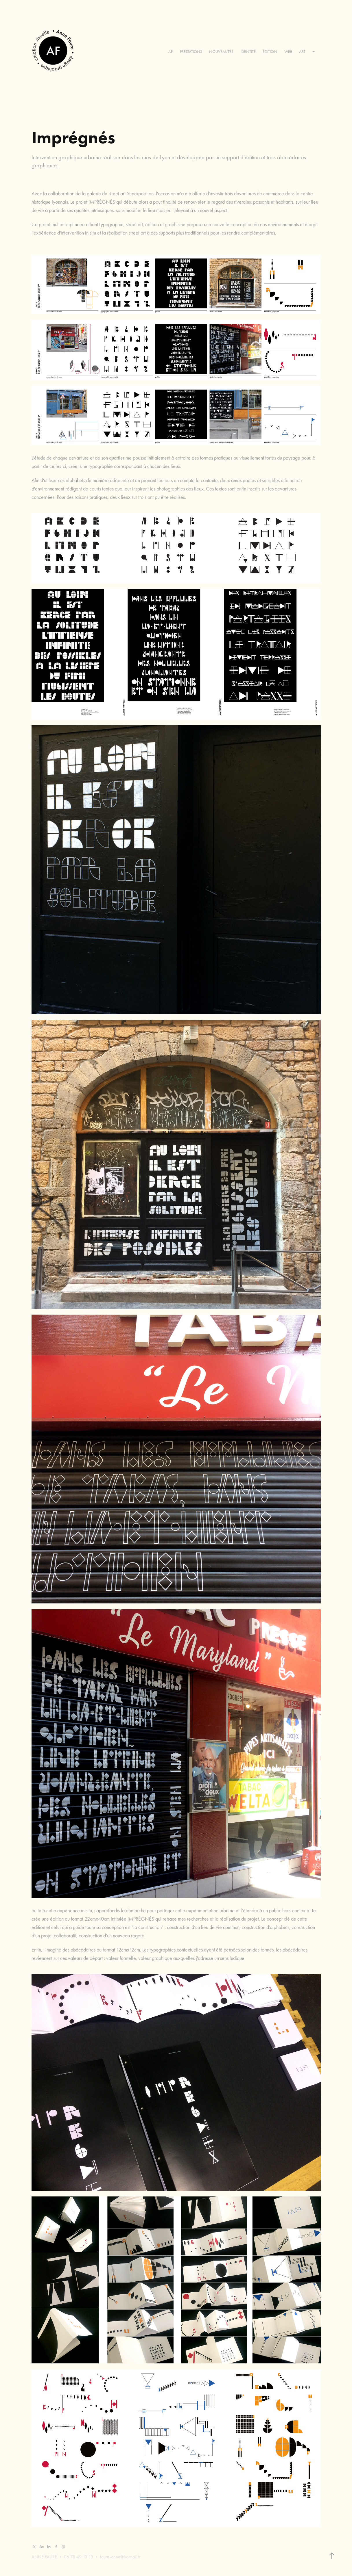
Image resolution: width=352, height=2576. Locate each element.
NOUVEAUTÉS (221, 51)
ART (302, 51)
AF (170, 51)
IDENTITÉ (248, 51)
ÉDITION (270, 51)
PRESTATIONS (191, 51)
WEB (288, 51)
